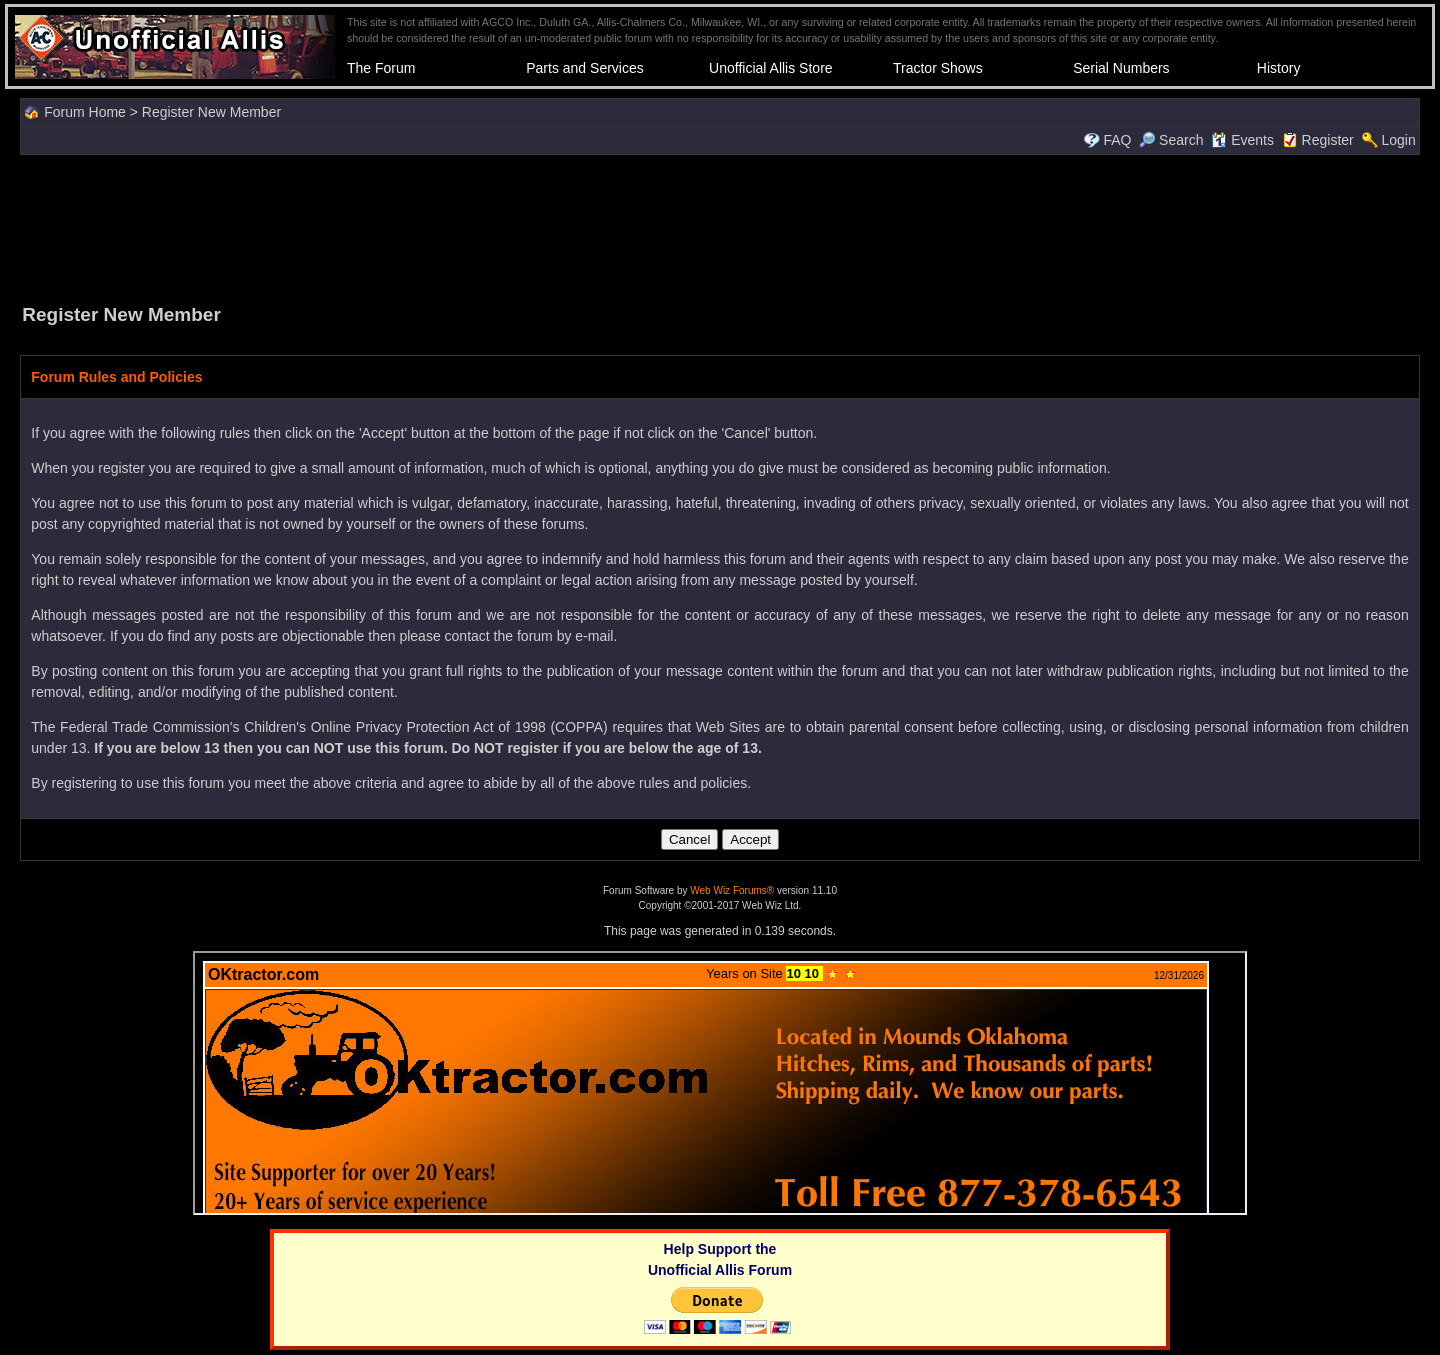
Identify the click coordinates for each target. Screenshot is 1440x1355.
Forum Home (85, 112)
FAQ (1117, 140)
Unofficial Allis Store (770, 68)
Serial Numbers (1121, 68)
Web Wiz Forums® (732, 890)
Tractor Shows (938, 68)
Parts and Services (585, 68)
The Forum (381, 68)
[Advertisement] (720, 227)
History (1279, 68)
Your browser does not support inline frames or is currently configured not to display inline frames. (720, 1083)
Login (1398, 140)
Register (1328, 140)
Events (1242, 140)
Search (1171, 140)
